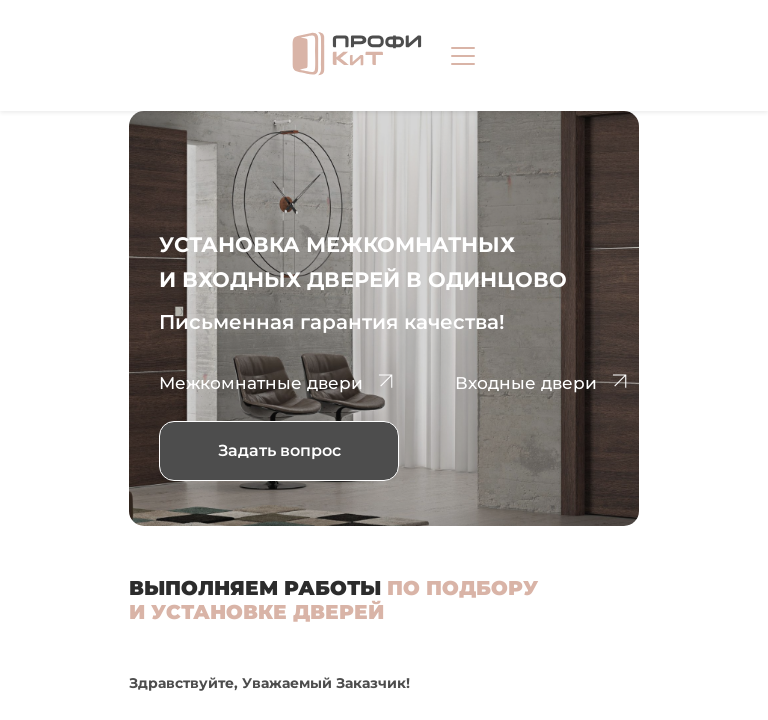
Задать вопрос (279, 450)
